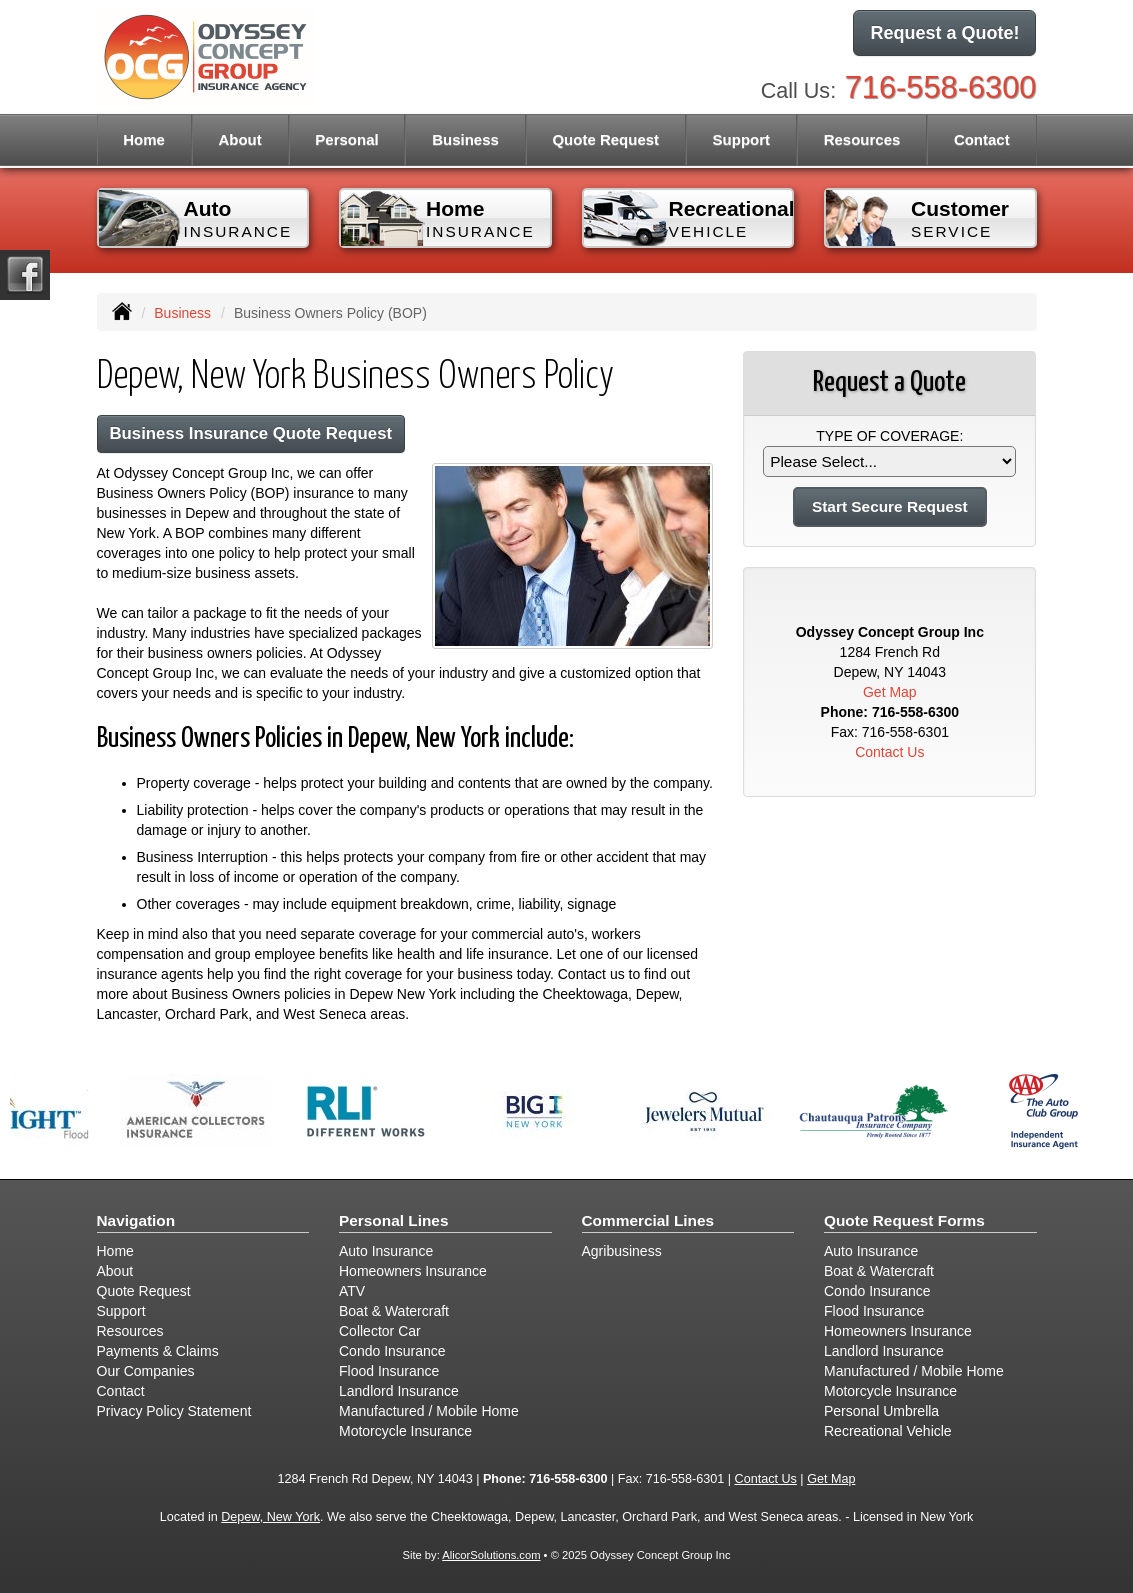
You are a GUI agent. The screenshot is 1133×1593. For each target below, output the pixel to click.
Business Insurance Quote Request (251, 433)
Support (121, 1311)
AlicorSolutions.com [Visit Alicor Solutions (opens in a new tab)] (491, 1555)
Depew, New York (270, 1517)
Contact (982, 139)
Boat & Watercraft (394, 1311)
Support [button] (742, 139)
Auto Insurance (386, 1251)
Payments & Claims (158, 1351)
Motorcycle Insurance (405, 1431)
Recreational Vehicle (888, 1431)
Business (182, 313)
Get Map (890, 692)
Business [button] (465, 139)
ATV (352, 1291)
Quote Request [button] (605, 139)
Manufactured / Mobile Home (429, 1411)
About (239, 139)
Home (144, 139)
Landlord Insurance (399, 1391)
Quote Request (144, 1291)
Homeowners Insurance (413, 1271)
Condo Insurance (392, 1351)
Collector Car (380, 1331)
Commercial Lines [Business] (648, 1220)
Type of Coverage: (889, 436)
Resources (130, 1331)
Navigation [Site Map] (136, 1220)
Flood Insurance (389, 1371)
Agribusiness (622, 1251)
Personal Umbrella (881, 1411)
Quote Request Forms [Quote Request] (904, 1220)
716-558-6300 (941, 87)
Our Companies (146, 1371)
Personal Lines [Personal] (394, 1220)
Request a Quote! (944, 33)
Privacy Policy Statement (174, 1411)
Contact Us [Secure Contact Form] (889, 752)
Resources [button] (862, 139)
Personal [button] (346, 139)
